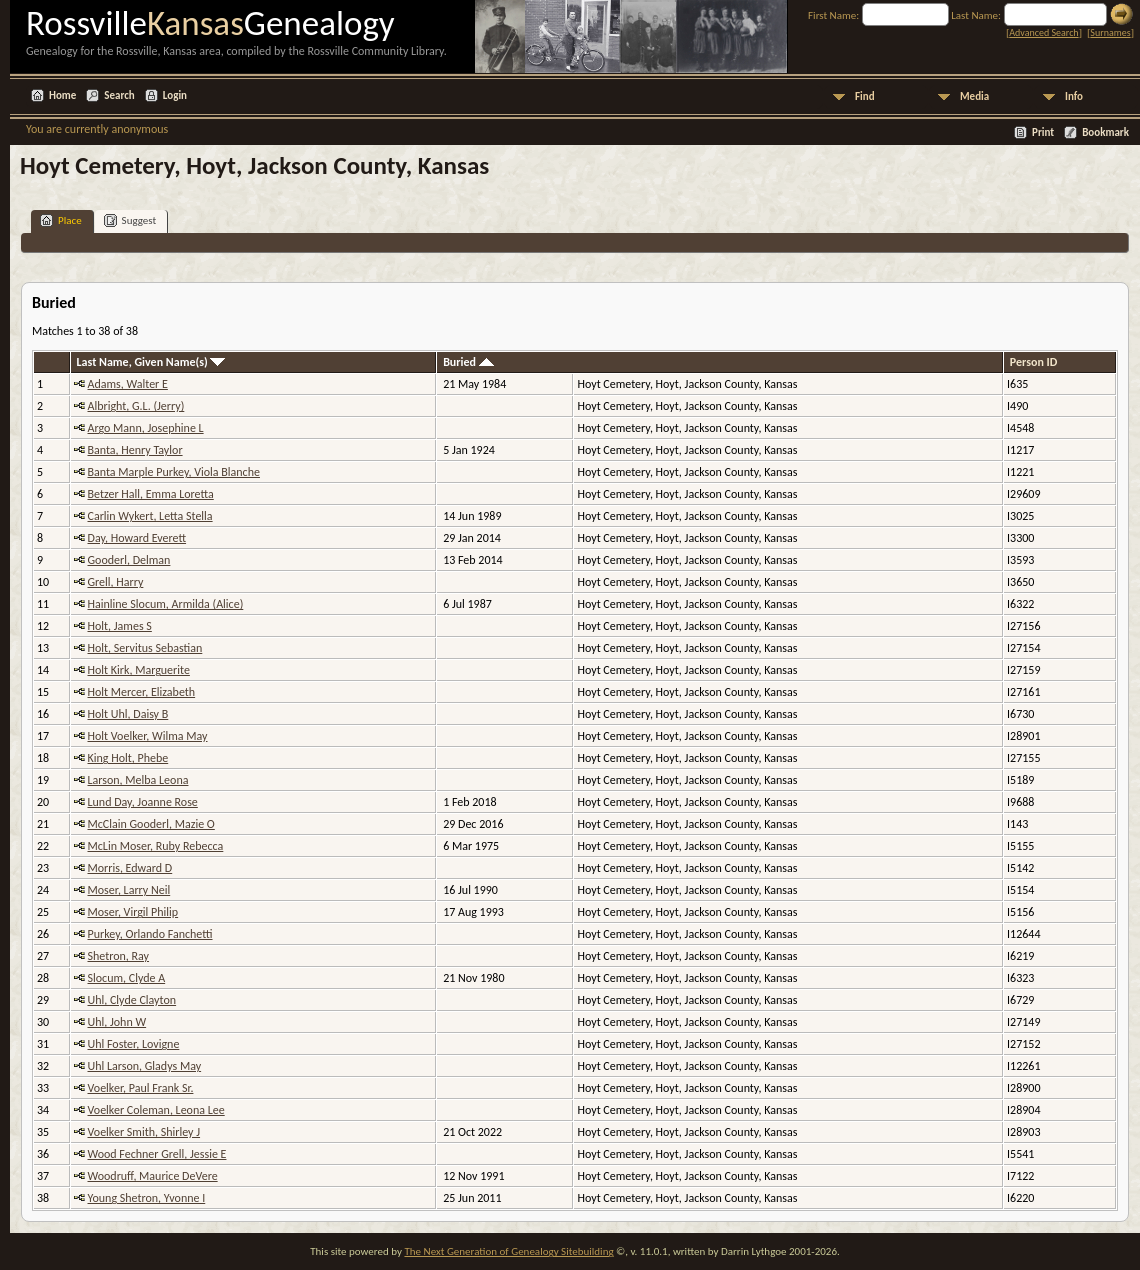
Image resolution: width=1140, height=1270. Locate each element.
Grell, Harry (116, 582)
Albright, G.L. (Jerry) (136, 406)
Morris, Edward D (130, 868)
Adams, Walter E (128, 384)
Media (974, 96)
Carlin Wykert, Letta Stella (150, 516)
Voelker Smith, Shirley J (144, 1132)
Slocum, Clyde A (127, 978)
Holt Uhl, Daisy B (128, 714)
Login (175, 95)
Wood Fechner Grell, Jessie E (157, 1154)
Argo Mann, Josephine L (146, 428)
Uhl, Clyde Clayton (132, 1000)
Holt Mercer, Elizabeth (142, 692)
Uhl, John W (117, 1022)
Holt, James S (120, 626)
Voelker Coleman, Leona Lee (156, 1110)
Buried (468, 362)
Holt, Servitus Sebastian (145, 648)
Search (119, 95)
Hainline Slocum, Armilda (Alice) (166, 604)
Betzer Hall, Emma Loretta (151, 494)
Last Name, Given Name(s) (151, 362)
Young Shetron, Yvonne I (147, 1198)
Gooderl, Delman (129, 560)
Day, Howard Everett (137, 538)
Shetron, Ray (119, 956)
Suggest (130, 220)
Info (1074, 96)
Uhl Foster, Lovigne (134, 1044)
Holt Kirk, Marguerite (139, 670)
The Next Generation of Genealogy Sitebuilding (508, 1251)
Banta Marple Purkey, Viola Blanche (174, 472)
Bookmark (1105, 132)
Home (62, 95)
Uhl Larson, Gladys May (145, 1066)
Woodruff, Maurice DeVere (153, 1176)
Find (865, 96)
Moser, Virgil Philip (133, 912)
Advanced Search (1043, 32)
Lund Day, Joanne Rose (143, 802)
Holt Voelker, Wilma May (148, 736)
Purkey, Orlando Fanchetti (150, 934)
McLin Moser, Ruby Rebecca (156, 846)
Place (61, 220)
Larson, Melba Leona (138, 780)
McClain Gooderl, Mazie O (151, 824)
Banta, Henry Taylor (135, 450)
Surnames (1110, 32)
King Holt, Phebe (128, 758)
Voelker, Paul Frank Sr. (141, 1088)
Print (1043, 132)
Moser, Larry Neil (129, 890)
